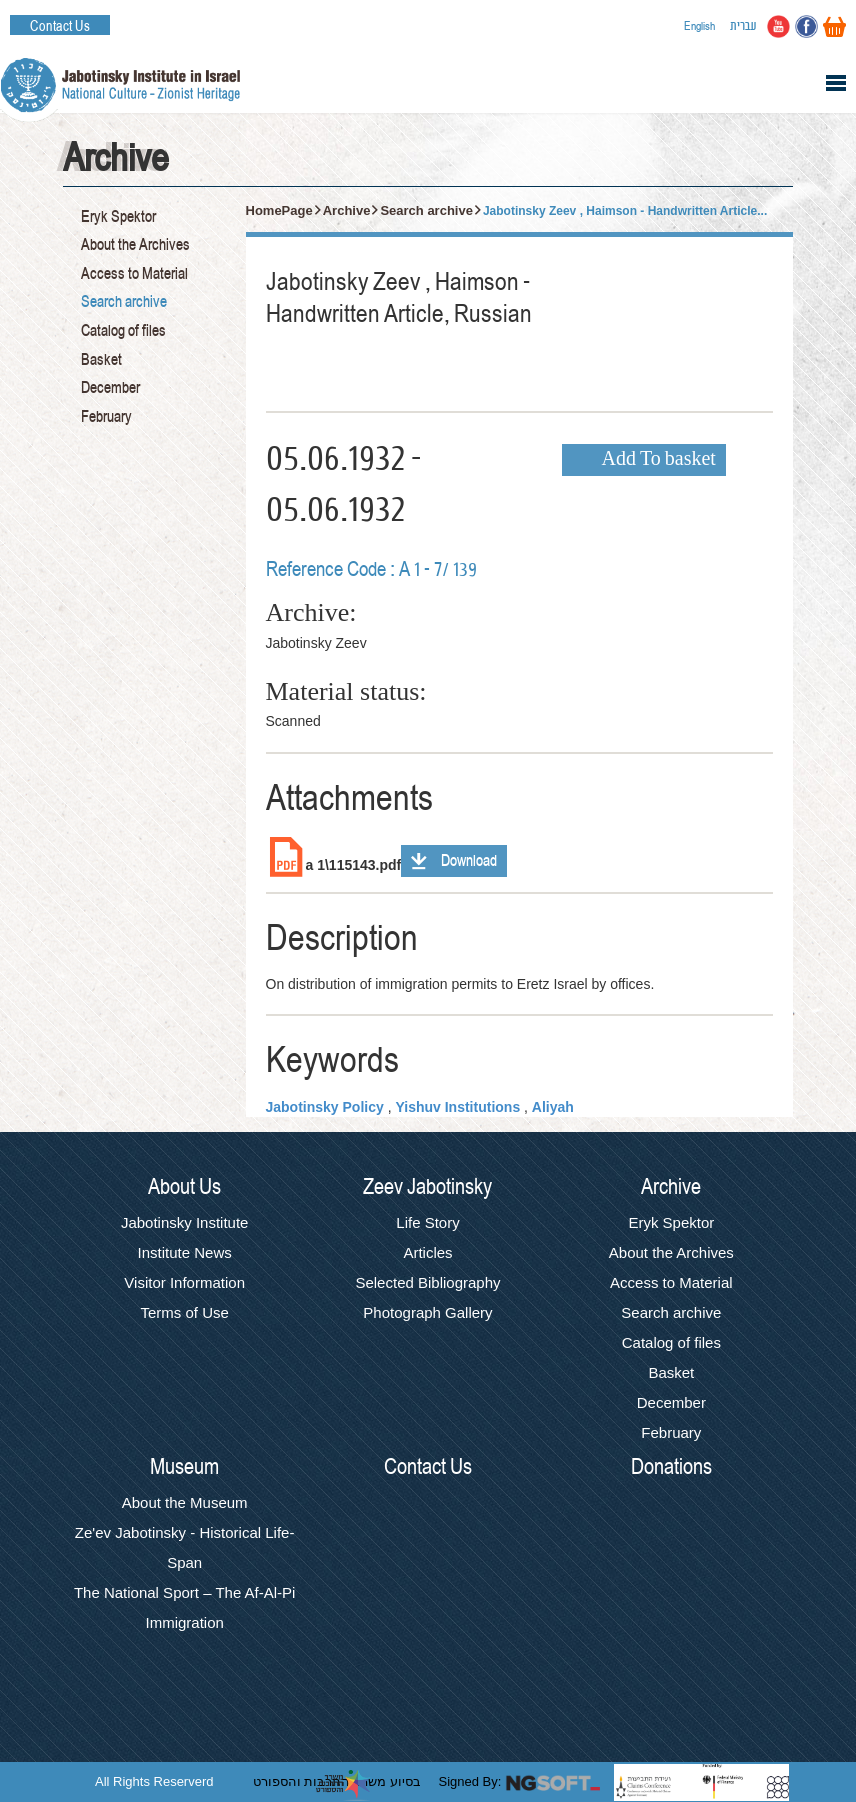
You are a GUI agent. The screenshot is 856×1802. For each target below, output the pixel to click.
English (699, 26)
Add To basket (659, 460)
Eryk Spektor (118, 217)
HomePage (279, 210)
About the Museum (185, 1502)
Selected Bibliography (427, 1282)
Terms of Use (184, 1312)
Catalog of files (123, 331)
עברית (743, 26)
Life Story (427, 1222)
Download (469, 861)
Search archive (124, 302)
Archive (347, 210)
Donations (671, 1467)
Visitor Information (184, 1282)
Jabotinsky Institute (185, 1222)
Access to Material (134, 274)
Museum (184, 1467)
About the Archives (135, 245)
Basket (101, 360)
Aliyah (553, 1107)
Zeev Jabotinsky (427, 1187)
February (106, 417)
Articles (427, 1252)
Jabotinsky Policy (325, 1107)
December (110, 388)
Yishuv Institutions (457, 1107)
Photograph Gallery (427, 1312)
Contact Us (60, 26)
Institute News (185, 1252)
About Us (184, 1187)
